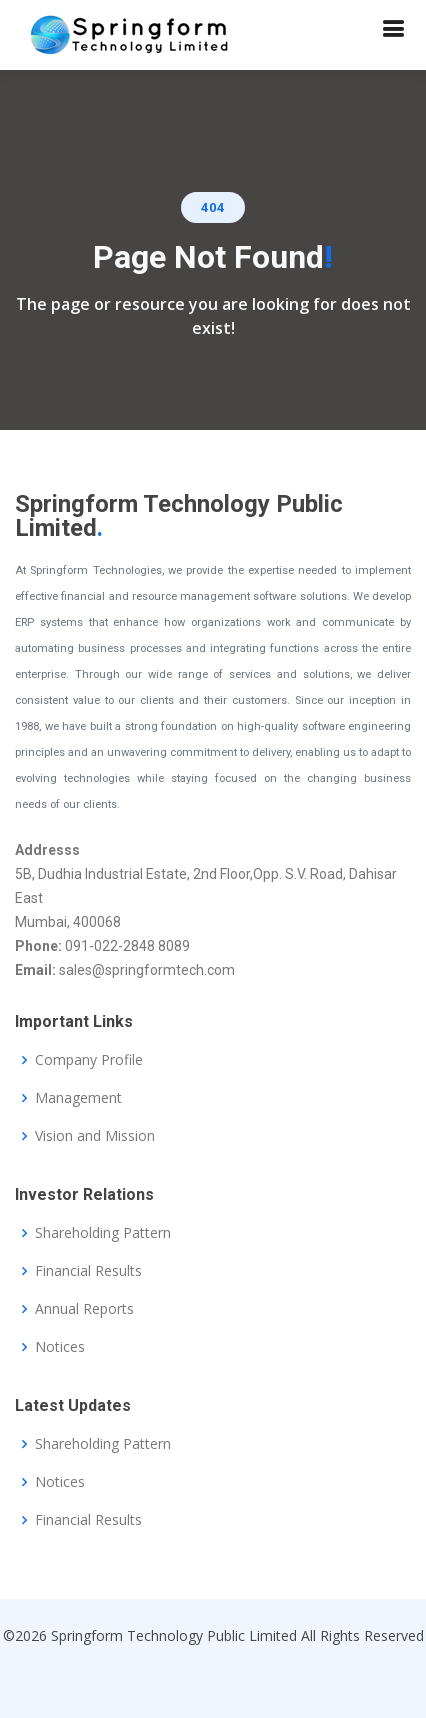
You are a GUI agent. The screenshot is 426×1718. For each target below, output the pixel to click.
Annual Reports (84, 1309)
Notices (60, 1347)
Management (78, 1098)
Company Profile (89, 1060)
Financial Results (88, 1271)
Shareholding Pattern (103, 1233)
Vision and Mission (95, 1136)
